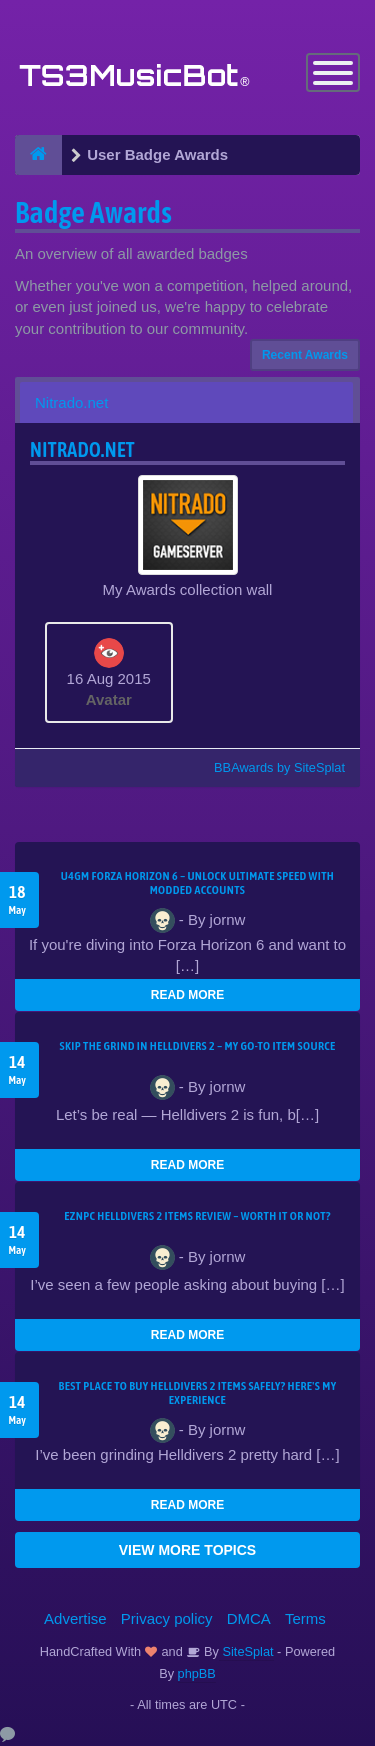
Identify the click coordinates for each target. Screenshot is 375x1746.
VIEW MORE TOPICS (187, 1550)
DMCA (249, 1618)
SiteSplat (246, 1651)
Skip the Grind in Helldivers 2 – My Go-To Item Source (197, 1046)
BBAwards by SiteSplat (270, 767)
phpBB (197, 1673)
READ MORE (187, 995)
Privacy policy (167, 1618)
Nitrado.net (71, 402)
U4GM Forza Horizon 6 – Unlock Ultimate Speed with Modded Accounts (197, 883)
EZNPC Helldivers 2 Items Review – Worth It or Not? (197, 1216)
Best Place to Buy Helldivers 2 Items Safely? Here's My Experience (198, 1393)
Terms (305, 1618)
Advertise (75, 1618)
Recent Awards (305, 355)
